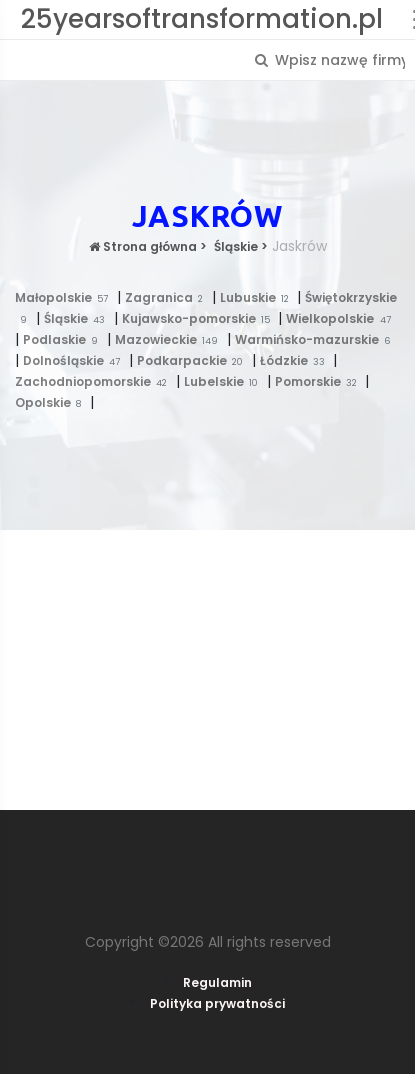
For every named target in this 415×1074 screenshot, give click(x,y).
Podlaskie (65, 339)
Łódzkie (297, 360)
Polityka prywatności (217, 1003)
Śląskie (79, 318)
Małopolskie (66, 297)
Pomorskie (320, 381)
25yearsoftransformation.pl (202, 19)
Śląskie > (239, 246)
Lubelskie (225, 381)
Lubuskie (259, 297)
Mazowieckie (171, 339)
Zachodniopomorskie (95, 381)
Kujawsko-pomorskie (200, 318)
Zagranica (168, 297)
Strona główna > (148, 246)
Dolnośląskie (76, 360)
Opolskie (52, 402)
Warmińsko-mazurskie (315, 339)
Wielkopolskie (341, 318)
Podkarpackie (194, 360)
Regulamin (217, 982)
